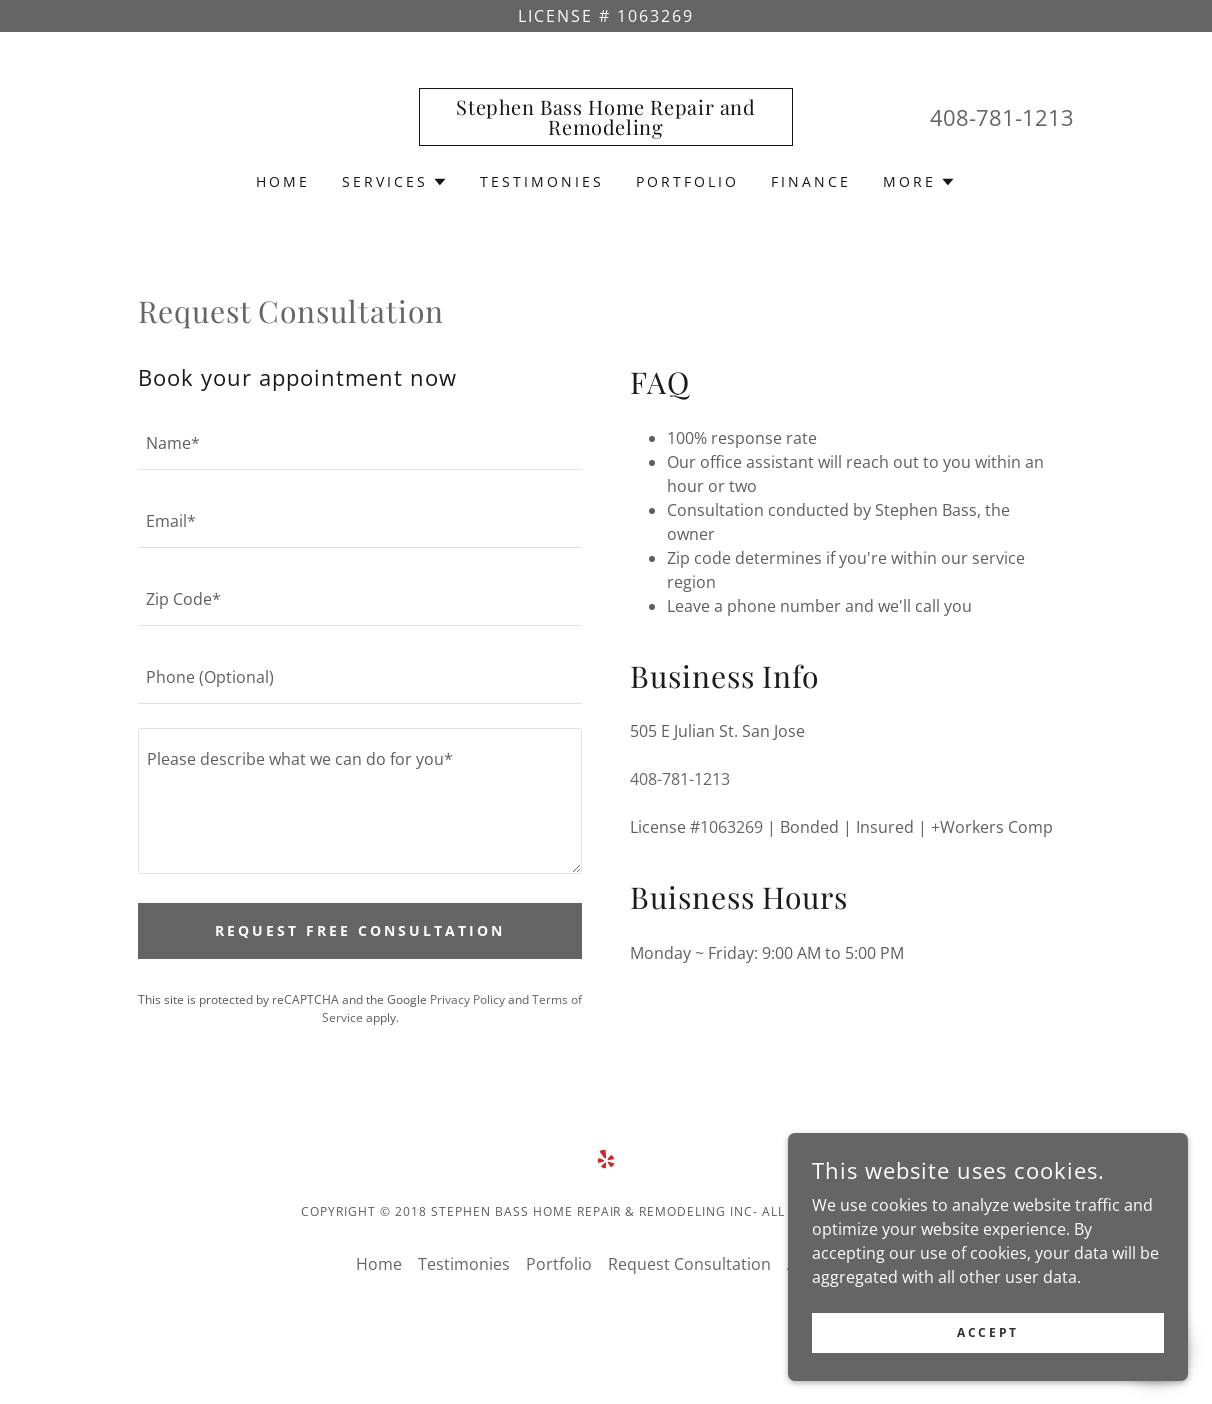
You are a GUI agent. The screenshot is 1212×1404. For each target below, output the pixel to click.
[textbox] (360, 443)
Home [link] (283, 181)
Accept (987, 1332)
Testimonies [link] (542, 181)
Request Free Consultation (360, 930)
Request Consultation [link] (689, 1264)
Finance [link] (811, 181)
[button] (395, 182)
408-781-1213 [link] (1002, 117)
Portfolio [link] (687, 181)
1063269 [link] (731, 827)
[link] (606, 129)
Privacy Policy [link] (467, 999)
